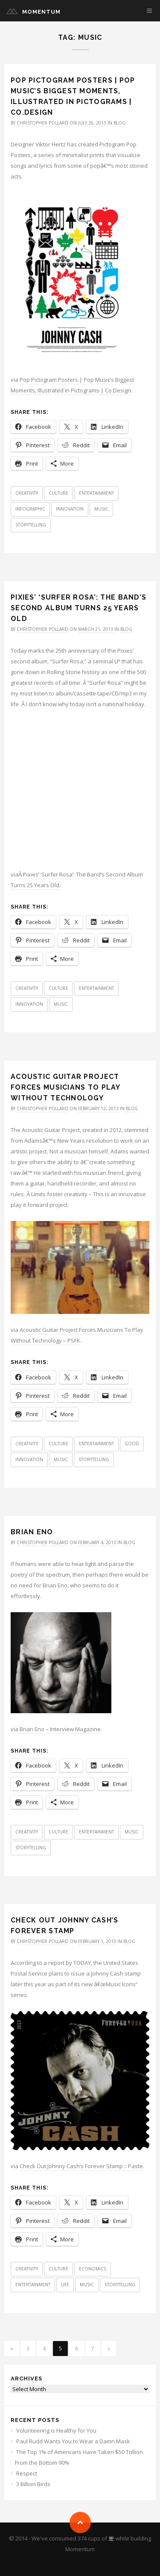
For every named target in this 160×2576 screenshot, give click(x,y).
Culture (58, 493)
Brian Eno (32, 1532)
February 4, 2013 (97, 1542)
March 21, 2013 (96, 629)
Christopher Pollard (42, 123)
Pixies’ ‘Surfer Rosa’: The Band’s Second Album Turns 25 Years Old (78, 608)
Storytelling (30, 525)
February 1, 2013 (97, 1941)
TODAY (82, 1963)
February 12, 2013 (99, 1108)
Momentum (41, 12)
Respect (26, 2473)
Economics (92, 2269)
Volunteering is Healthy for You (56, 2430)
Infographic (30, 509)
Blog (119, 123)
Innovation (70, 509)
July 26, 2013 (93, 123)
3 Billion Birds (33, 2484)
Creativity (26, 493)
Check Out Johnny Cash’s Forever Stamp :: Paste (81, 2166)
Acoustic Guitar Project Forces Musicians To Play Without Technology (65, 1087)
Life (65, 2285)
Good (132, 1444)
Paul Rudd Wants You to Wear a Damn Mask (73, 2441)
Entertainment (96, 493)
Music (101, 509)
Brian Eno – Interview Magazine (60, 1729)
